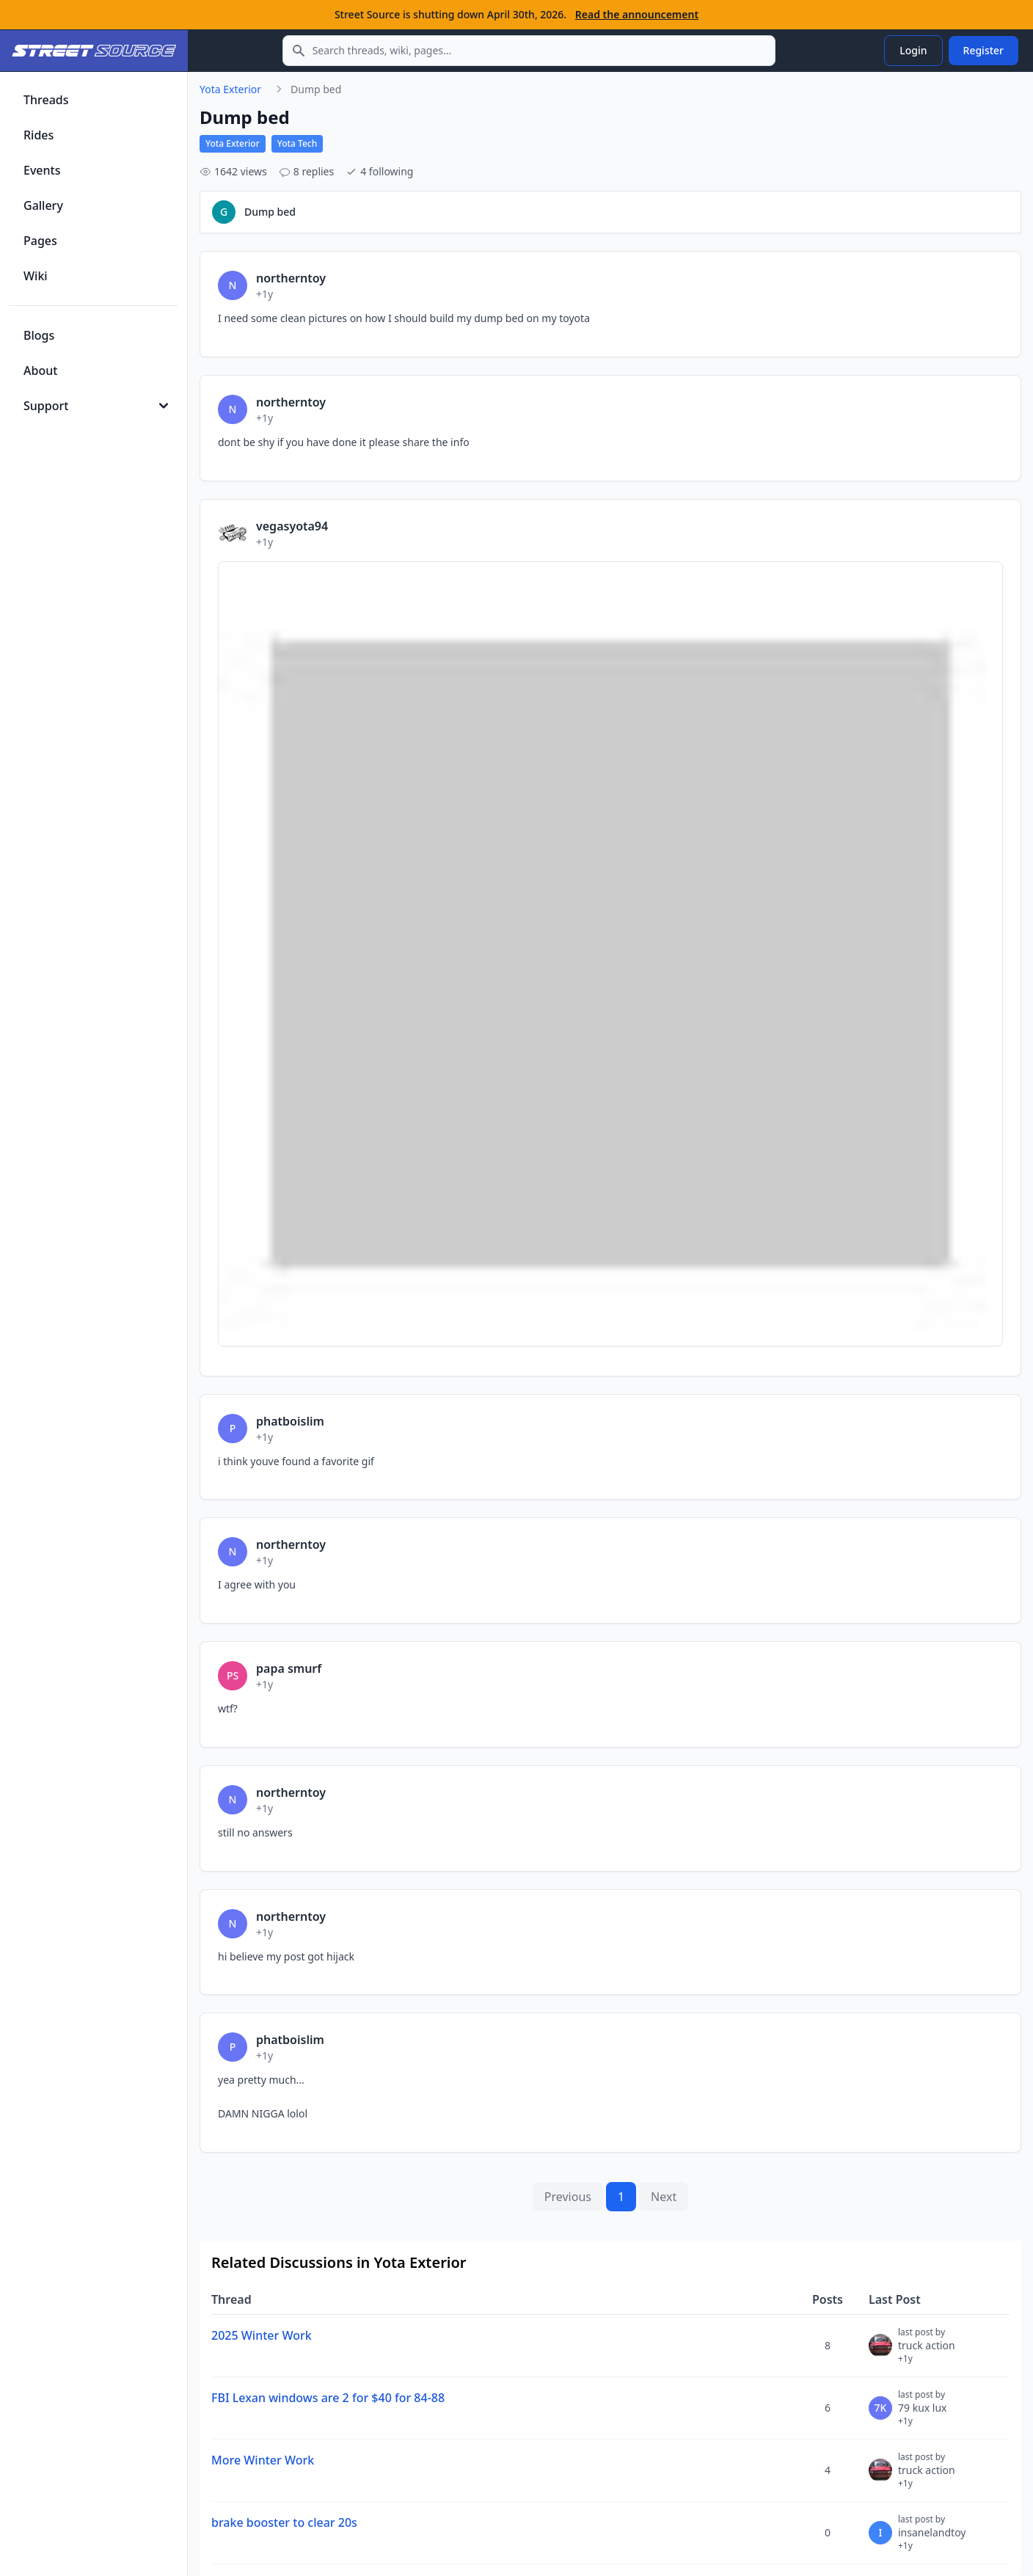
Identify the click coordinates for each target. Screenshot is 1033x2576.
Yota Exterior (230, 89)
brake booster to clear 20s (284, 2522)
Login (913, 50)
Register (983, 50)
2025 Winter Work (261, 2335)
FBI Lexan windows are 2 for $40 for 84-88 (328, 2398)
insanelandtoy (932, 2538)
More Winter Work (262, 2460)
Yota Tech (297, 143)
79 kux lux (922, 2414)
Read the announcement (636, 14)
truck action (926, 2351)
